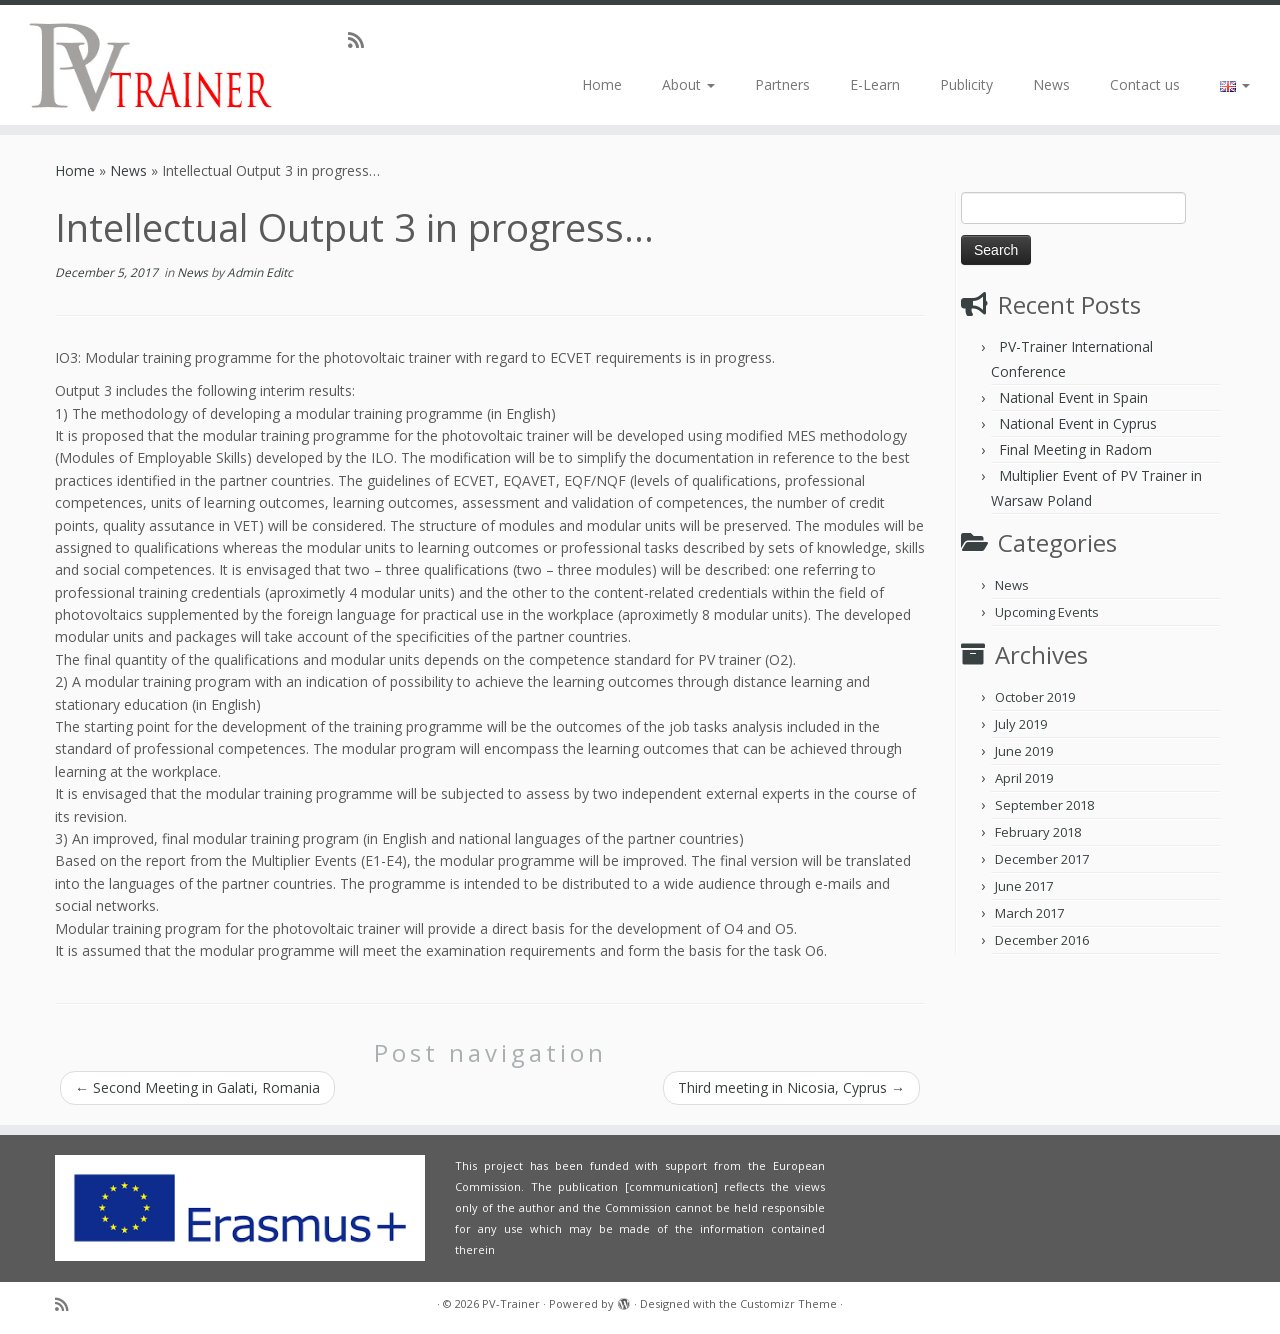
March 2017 (1029, 913)
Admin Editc (260, 272)
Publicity (966, 84)
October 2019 (1035, 697)
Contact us (1145, 84)
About (688, 84)
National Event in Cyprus (1078, 423)
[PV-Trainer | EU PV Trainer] (147, 65)
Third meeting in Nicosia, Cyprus (791, 1087)
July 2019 (1021, 724)
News (1051, 84)
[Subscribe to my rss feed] (362, 40)
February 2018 (1038, 832)
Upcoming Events (1047, 612)
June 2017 (1024, 886)
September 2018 (1044, 805)
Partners (782, 84)
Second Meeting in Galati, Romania (197, 1087)
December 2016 (1042, 940)
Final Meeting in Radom (1075, 449)
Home (602, 84)
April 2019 (1024, 778)
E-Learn (875, 84)
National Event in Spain (1073, 397)
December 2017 (1042, 859)
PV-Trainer (511, 1303)
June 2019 (1024, 751)
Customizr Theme (788, 1303)
